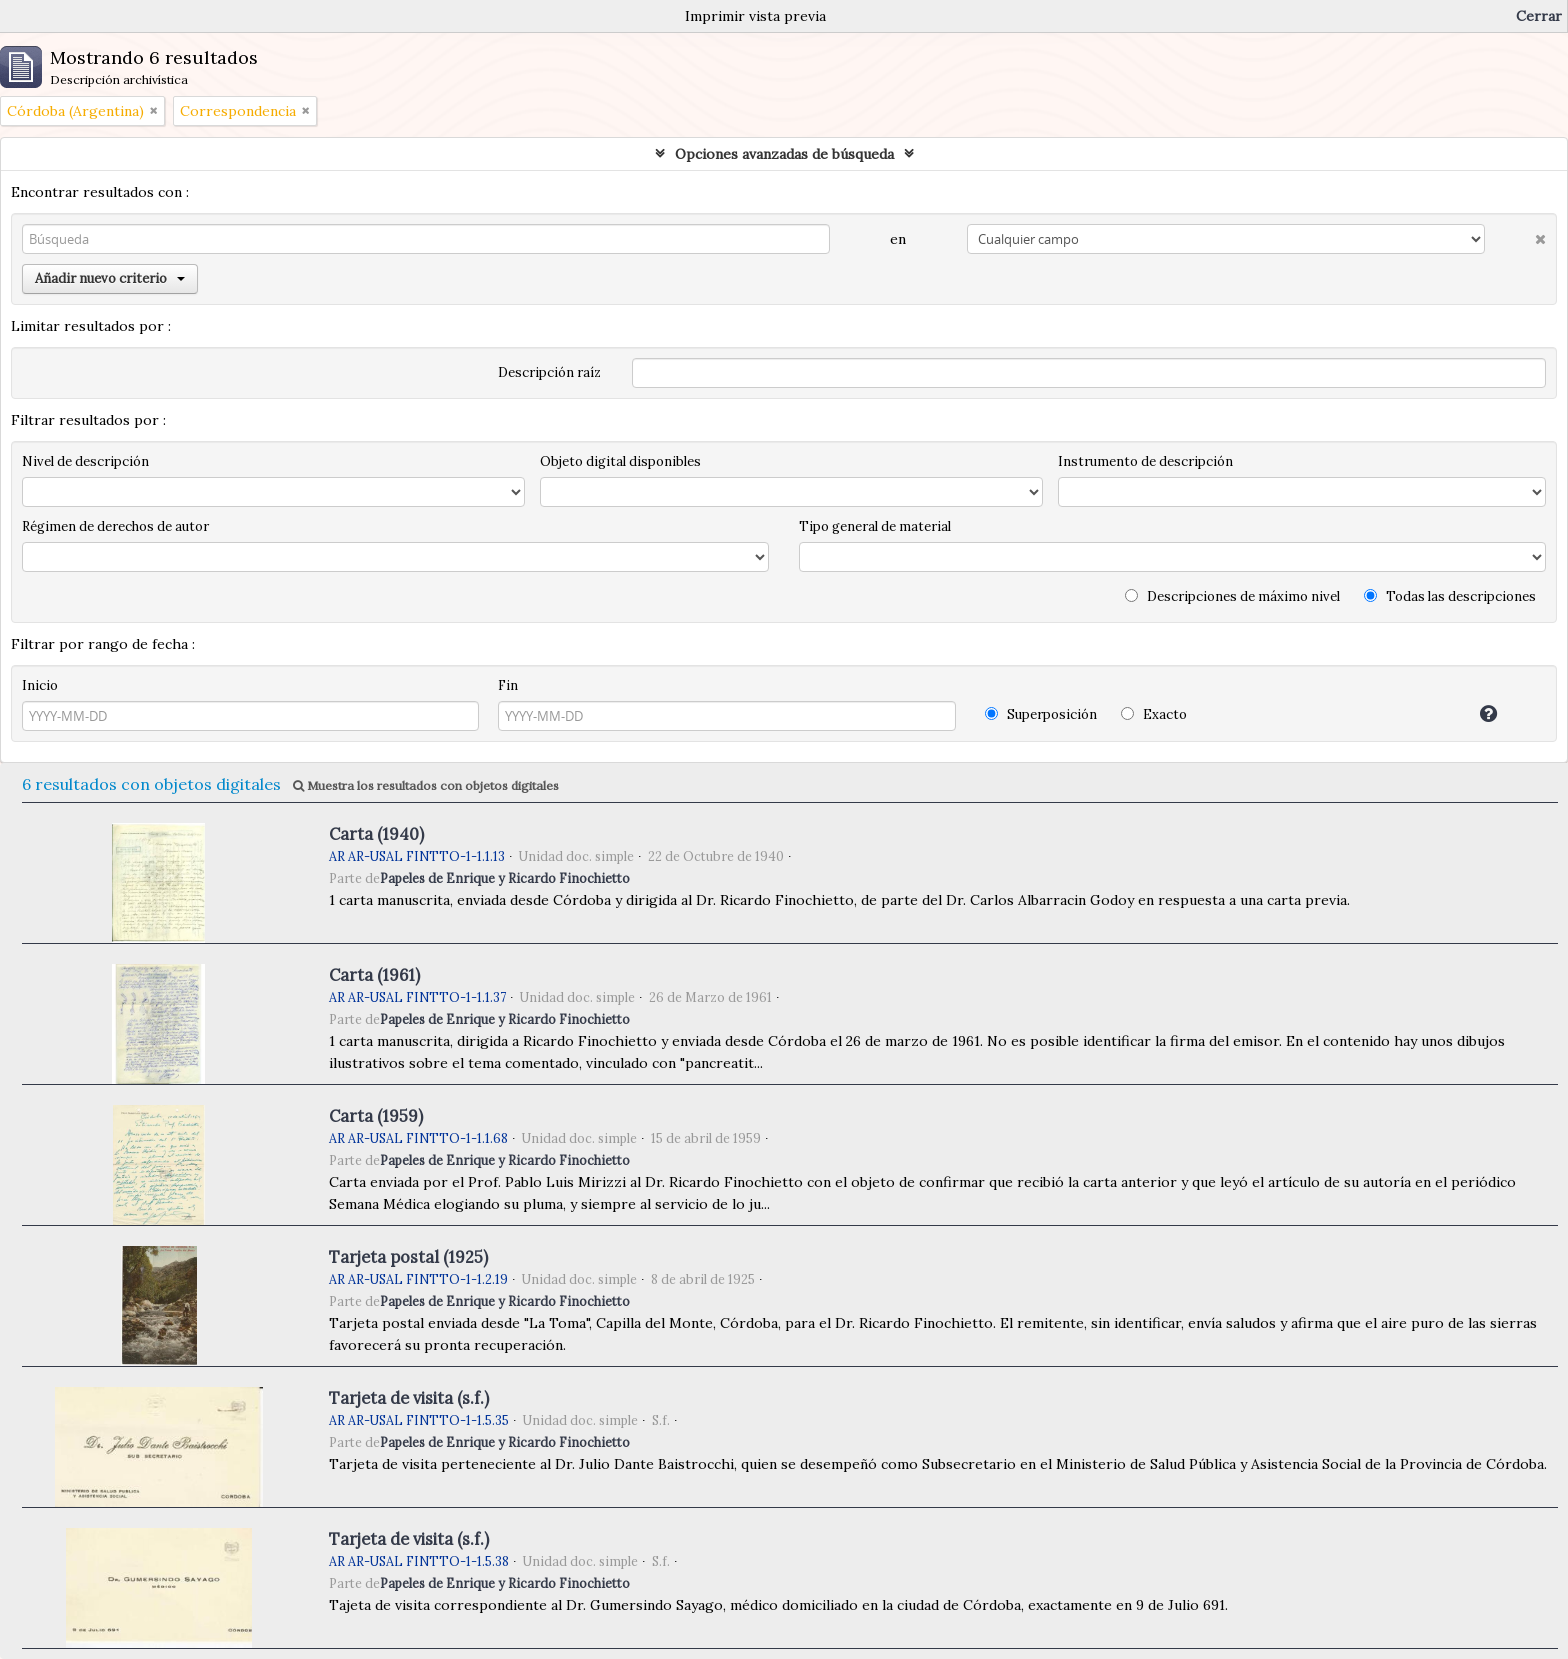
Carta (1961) (374, 975)
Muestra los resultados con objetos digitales (426, 785)
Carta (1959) (376, 1116)
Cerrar (1539, 16)
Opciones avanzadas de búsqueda (784, 154)
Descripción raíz (549, 372)
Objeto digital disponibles (620, 461)
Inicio (40, 685)
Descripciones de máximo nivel (1232, 596)
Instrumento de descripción (1145, 461)
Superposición (1041, 714)
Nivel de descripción (85, 461)
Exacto (1154, 714)
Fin (508, 685)
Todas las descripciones (1450, 596)
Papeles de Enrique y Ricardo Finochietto (505, 878)
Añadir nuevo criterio (110, 278)
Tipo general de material (875, 526)
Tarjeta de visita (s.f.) (409, 1398)
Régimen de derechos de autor (115, 526)
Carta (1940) (376, 834)
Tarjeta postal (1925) (408, 1257)
